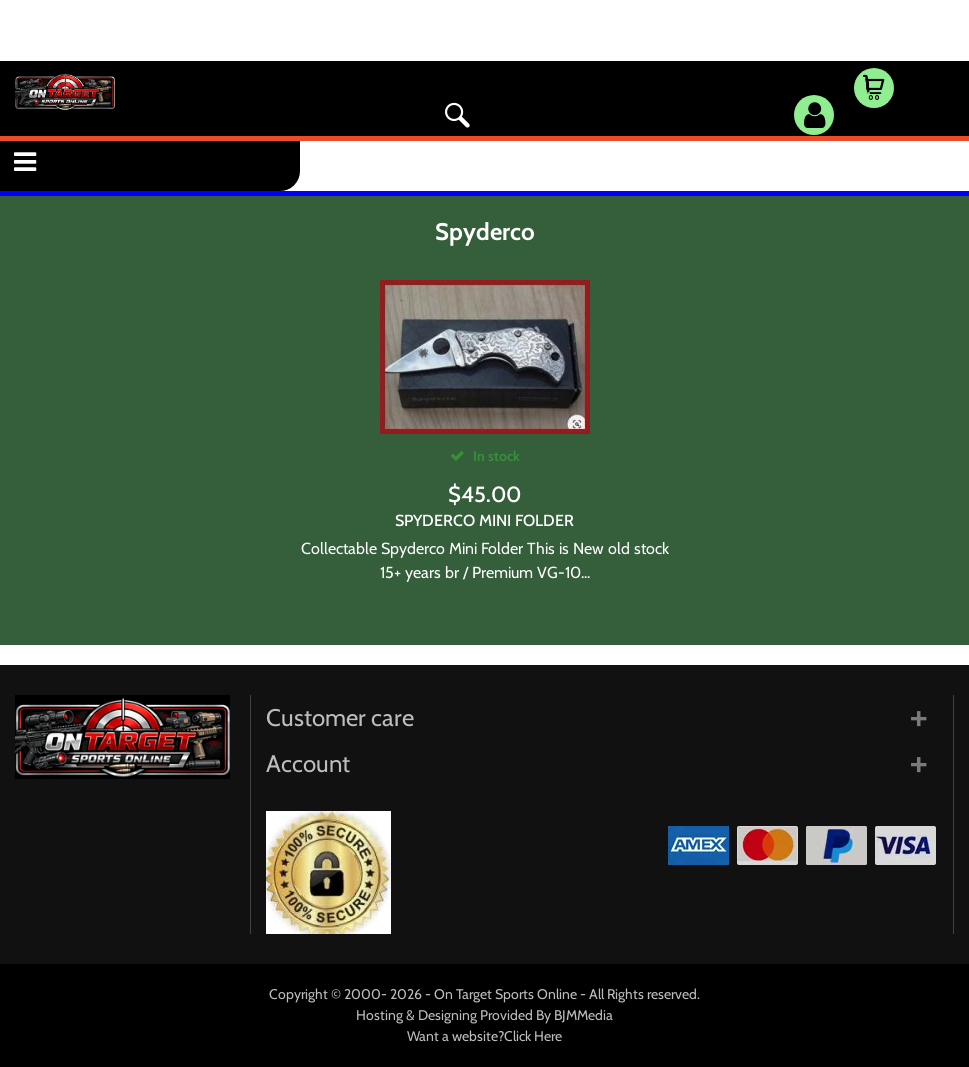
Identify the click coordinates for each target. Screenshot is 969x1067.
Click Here (533, 1036)
